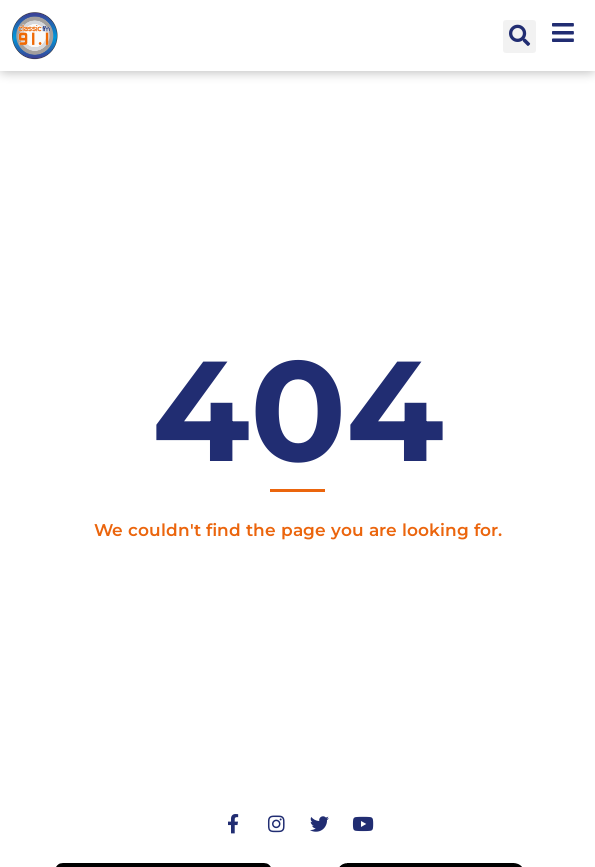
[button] (519, 36)
